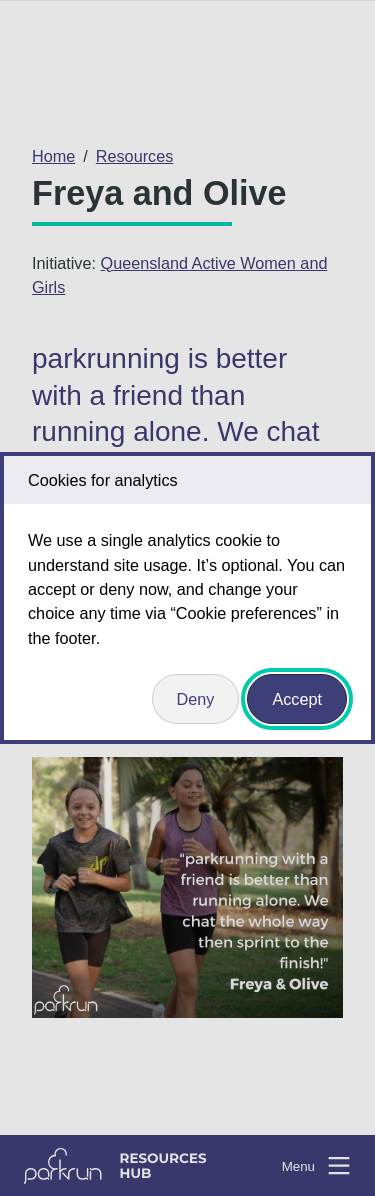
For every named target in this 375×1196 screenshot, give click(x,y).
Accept (297, 699)
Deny (196, 699)
